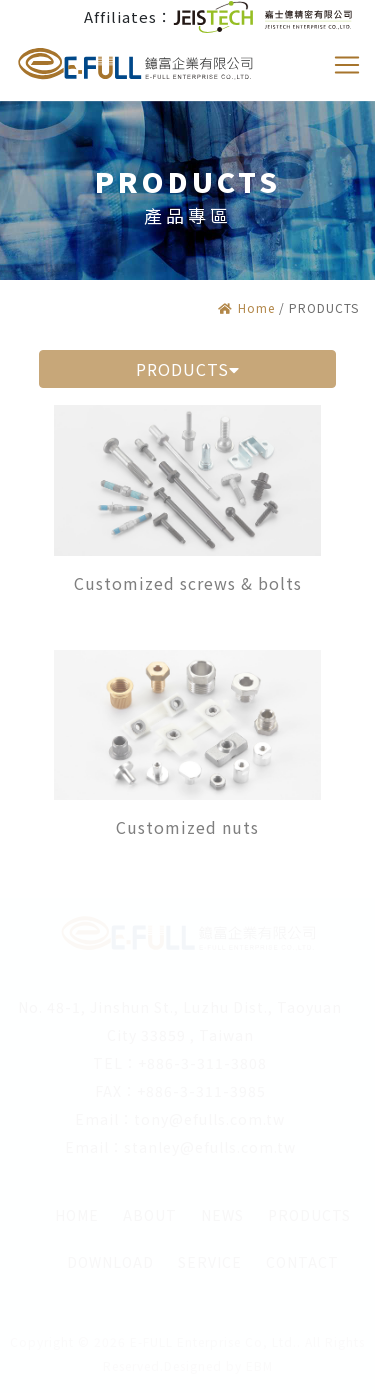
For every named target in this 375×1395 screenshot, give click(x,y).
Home (246, 307)
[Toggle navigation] (347, 65)
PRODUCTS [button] (188, 369)
